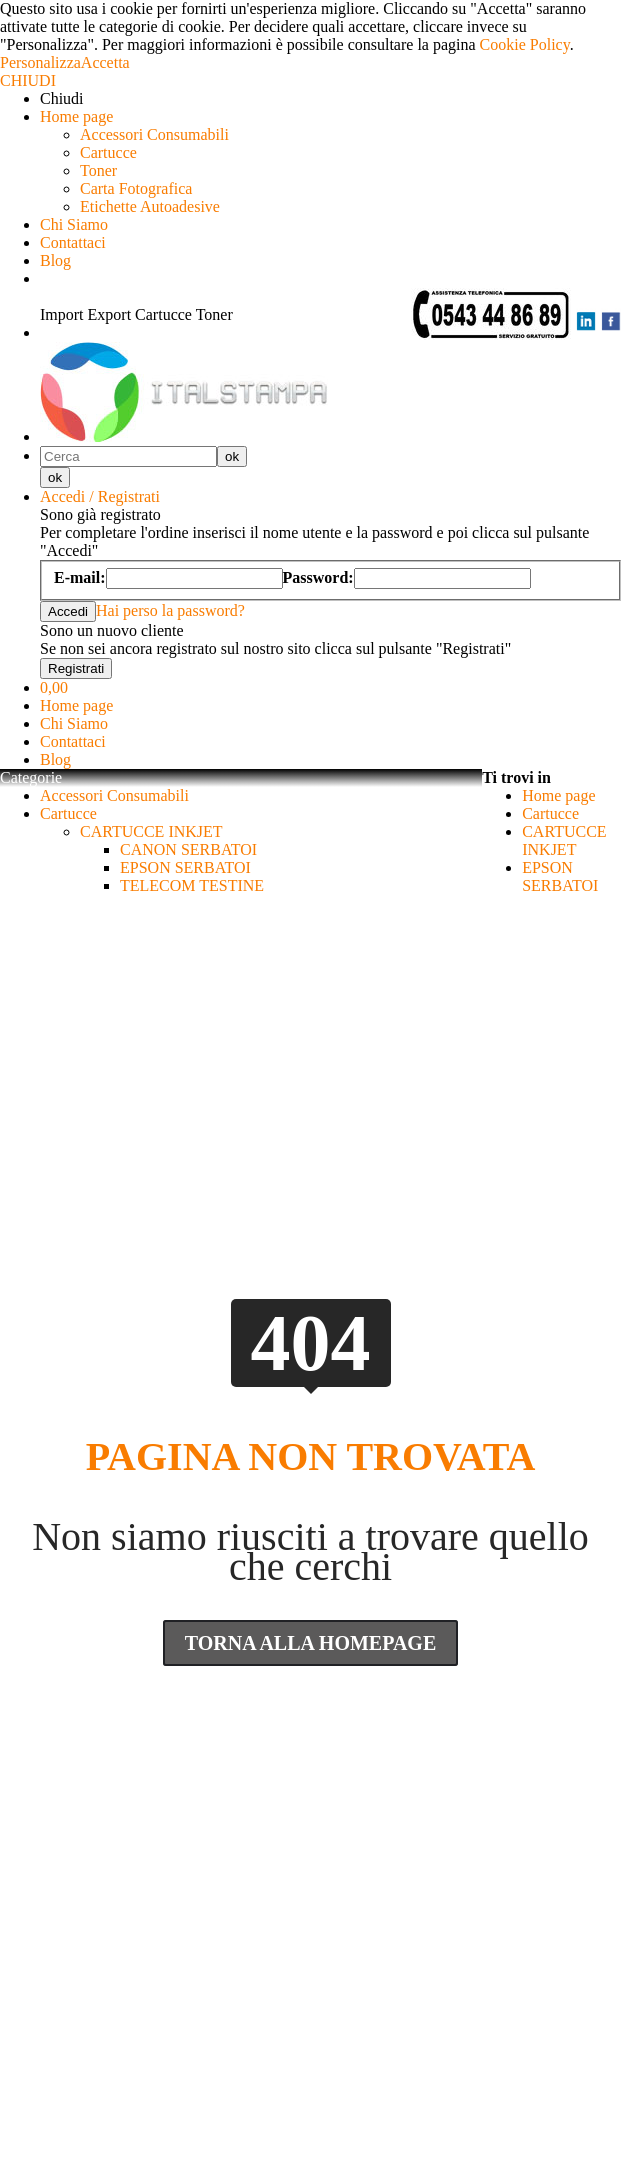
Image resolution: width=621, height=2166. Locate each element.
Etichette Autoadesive (150, 206)
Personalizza (40, 62)
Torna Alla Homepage (311, 1643)
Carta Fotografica (136, 188)
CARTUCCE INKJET (151, 831)
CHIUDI (28, 80)
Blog (55, 260)
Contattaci (73, 242)
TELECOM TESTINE (192, 885)
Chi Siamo (74, 224)
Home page (76, 116)
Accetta (105, 62)
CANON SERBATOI (188, 849)
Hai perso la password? (170, 610)
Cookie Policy (525, 44)
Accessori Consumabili (154, 134)
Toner (98, 170)
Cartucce (108, 152)
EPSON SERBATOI (185, 867)
